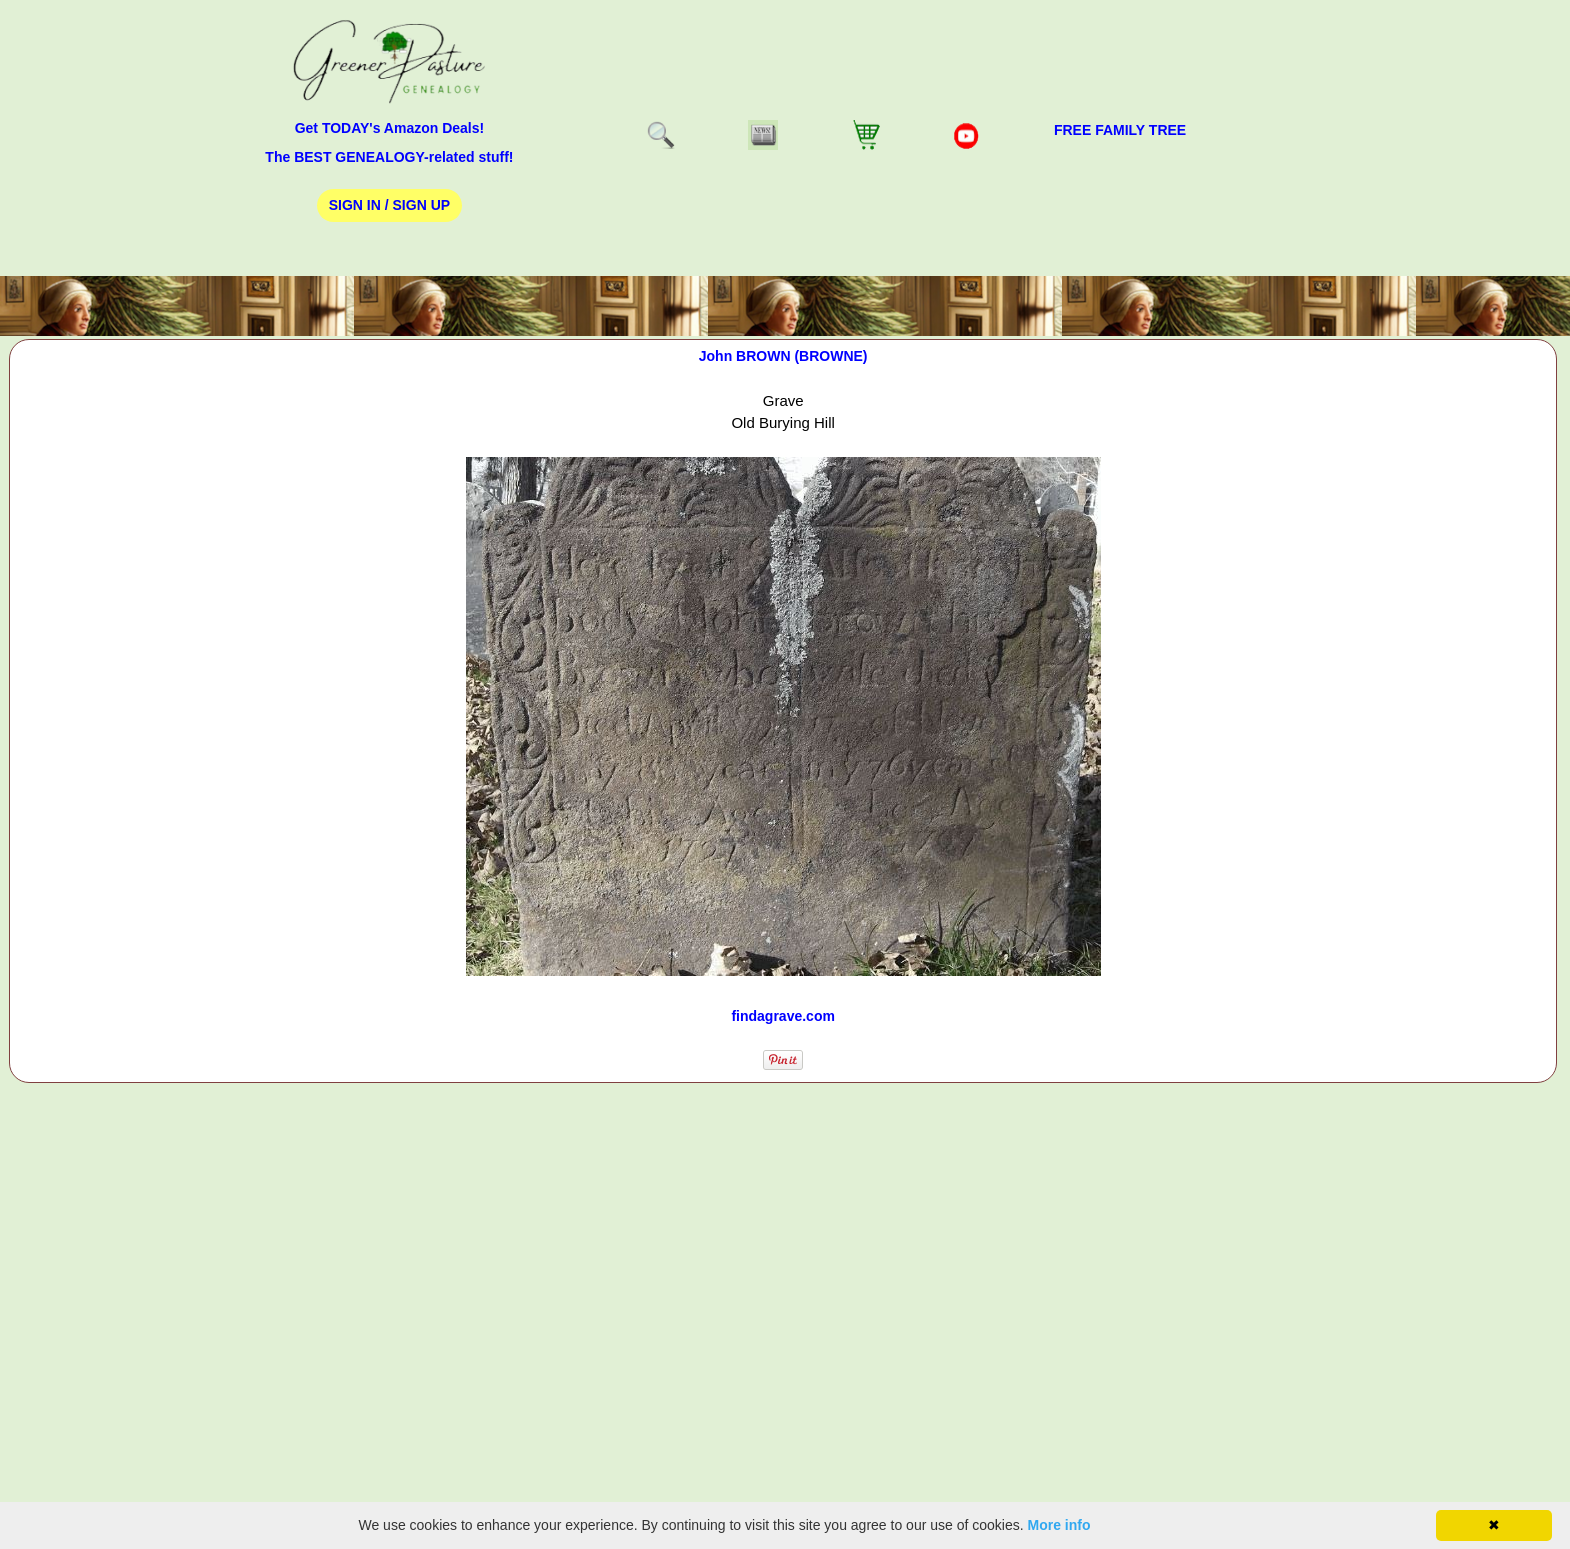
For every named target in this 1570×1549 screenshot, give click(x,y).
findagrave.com (782, 1016)
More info (1059, 1525)
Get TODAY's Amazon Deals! (390, 128)
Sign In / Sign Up (389, 205)
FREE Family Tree (1120, 130)
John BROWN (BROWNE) (783, 356)
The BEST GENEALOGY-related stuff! (389, 157)
